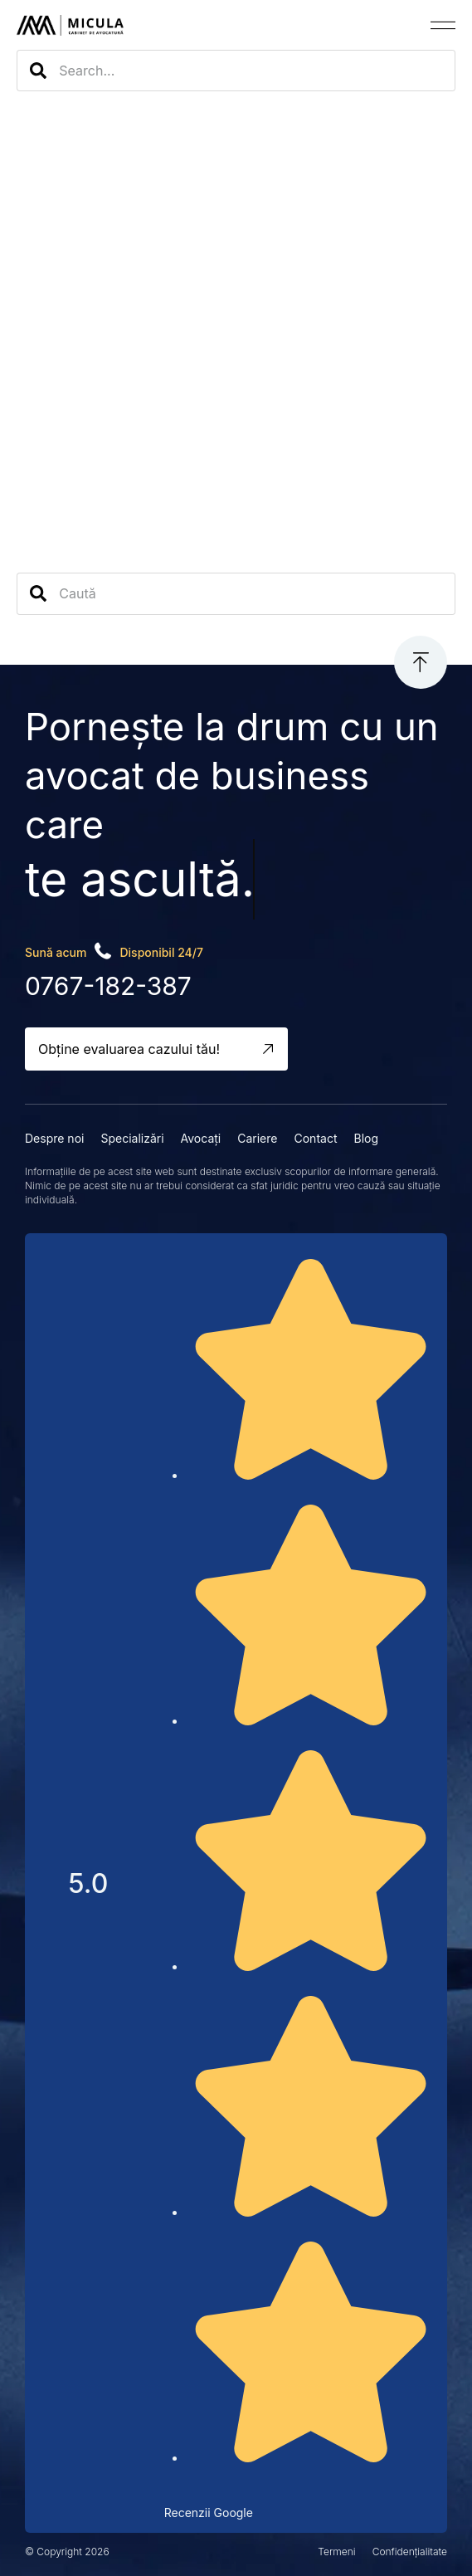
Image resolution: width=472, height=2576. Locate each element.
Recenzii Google (208, 2512)
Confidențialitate (409, 2551)
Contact (315, 1138)
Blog (365, 1138)
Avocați (201, 1138)
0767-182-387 (108, 986)
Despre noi (54, 1138)
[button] (443, 25)
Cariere (257, 1138)
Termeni (336, 2551)
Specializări (131, 1138)
